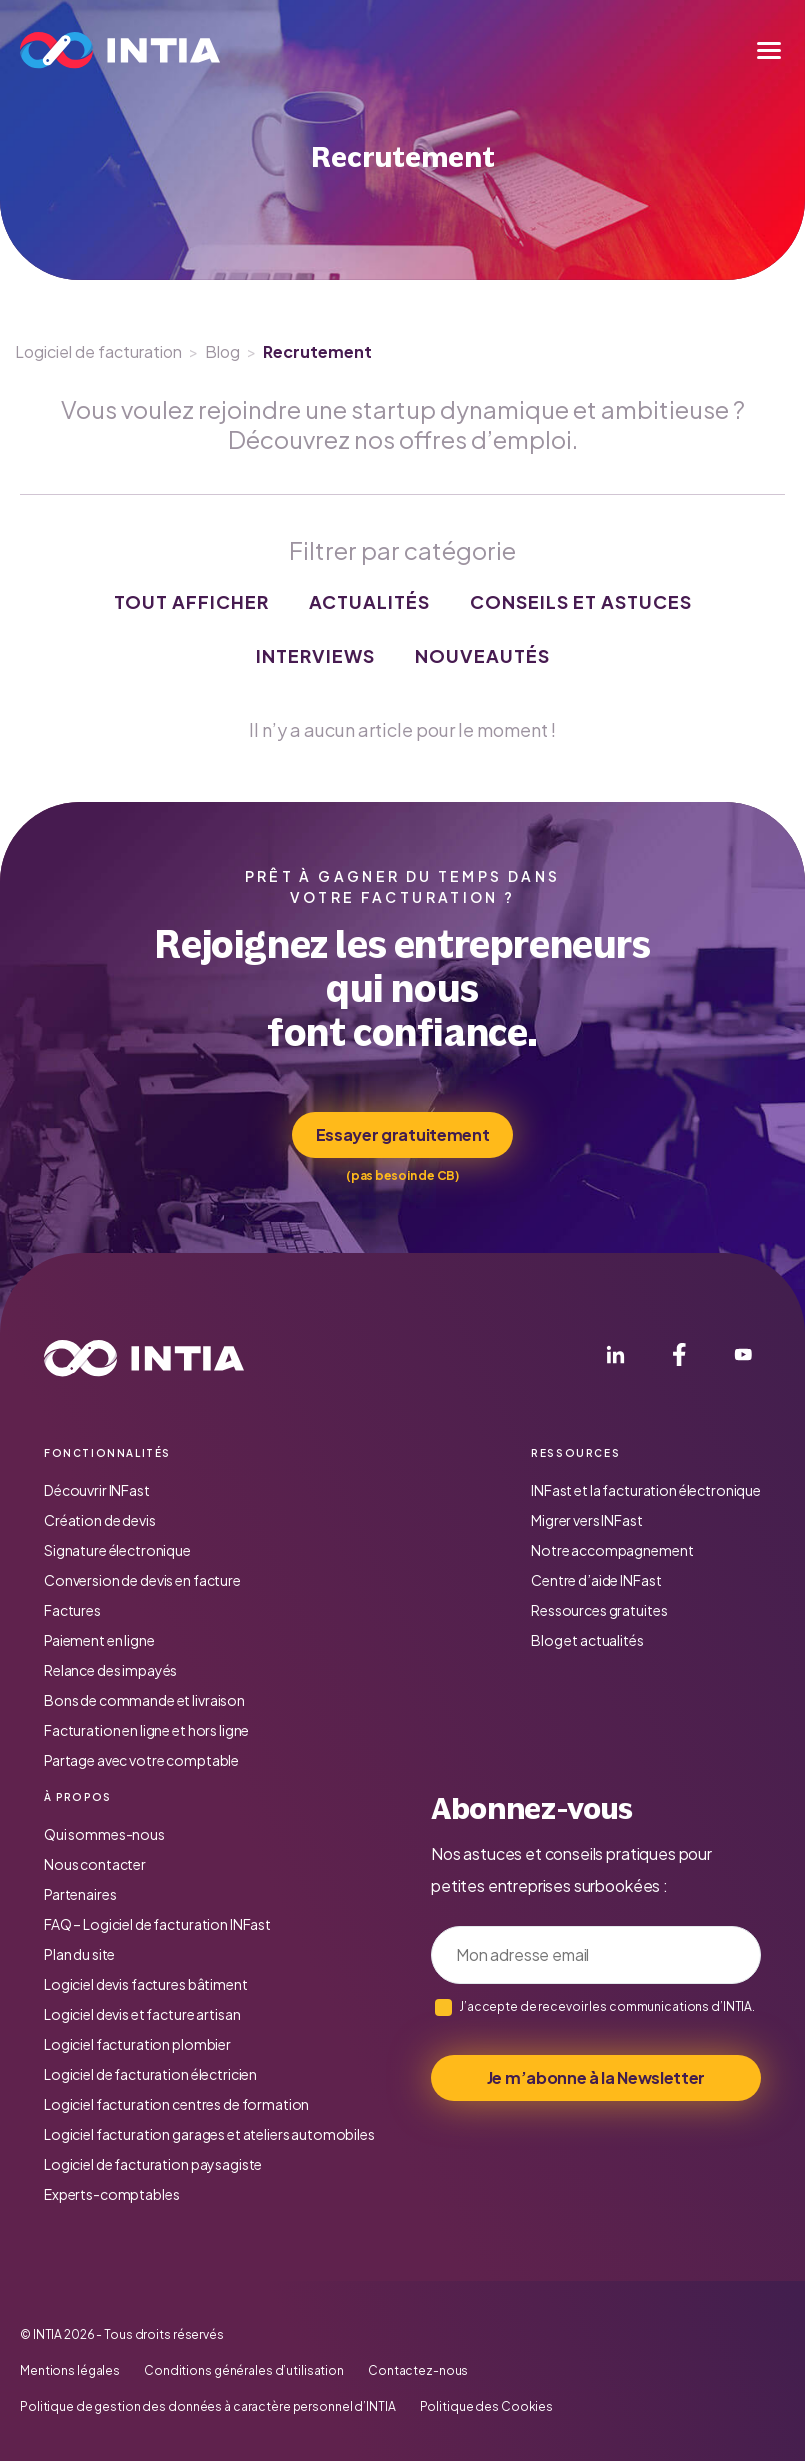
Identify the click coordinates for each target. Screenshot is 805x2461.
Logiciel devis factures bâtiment (146, 1984)
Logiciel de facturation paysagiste (153, 2164)
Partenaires (80, 1894)
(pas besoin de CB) (402, 1175)
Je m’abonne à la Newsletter (596, 2077)
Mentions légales (70, 2371)
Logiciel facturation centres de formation (176, 2104)
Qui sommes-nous (104, 1834)
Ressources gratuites (599, 1610)
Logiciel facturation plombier (137, 2044)
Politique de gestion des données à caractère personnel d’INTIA (208, 2407)
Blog (222, 351)
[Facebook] (679, 1358)
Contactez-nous (418, 2371)
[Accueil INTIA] (144, 1358)
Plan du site (79, 1954)
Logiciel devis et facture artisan (142, 2014)
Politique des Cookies (486, 2407)
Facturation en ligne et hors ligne (146, 1730)
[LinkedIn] (615, 1358)
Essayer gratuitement (403, 1134)
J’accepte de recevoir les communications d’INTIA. (607, 2006)
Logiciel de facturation (98, 351)
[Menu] (769, 50)
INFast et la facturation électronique (646, 1490)
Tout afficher (191, 601)
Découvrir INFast (97, 1490)
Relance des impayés (110, 1670)
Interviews (315, 655)
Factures (72, 1610)
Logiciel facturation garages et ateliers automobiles (209, 2134)
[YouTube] (743, 1358)
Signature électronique (117, 1550)
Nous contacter (95, 1864)
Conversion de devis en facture (142, 1580)
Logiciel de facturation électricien (150, 2074)
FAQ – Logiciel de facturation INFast (157, 1924)
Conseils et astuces (581, 601)
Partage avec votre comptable (141, 1760)
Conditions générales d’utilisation (244, 2371)
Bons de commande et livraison (144, 1700)
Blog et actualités (587, 1640)
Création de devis (100, 1520)
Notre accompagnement (612, 1550)
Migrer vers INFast (586, 1520)
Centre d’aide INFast (596, 1580)
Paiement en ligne (99, 1640)
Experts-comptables (111, 2194)
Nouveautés (482, 655)
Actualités (369, 601)
